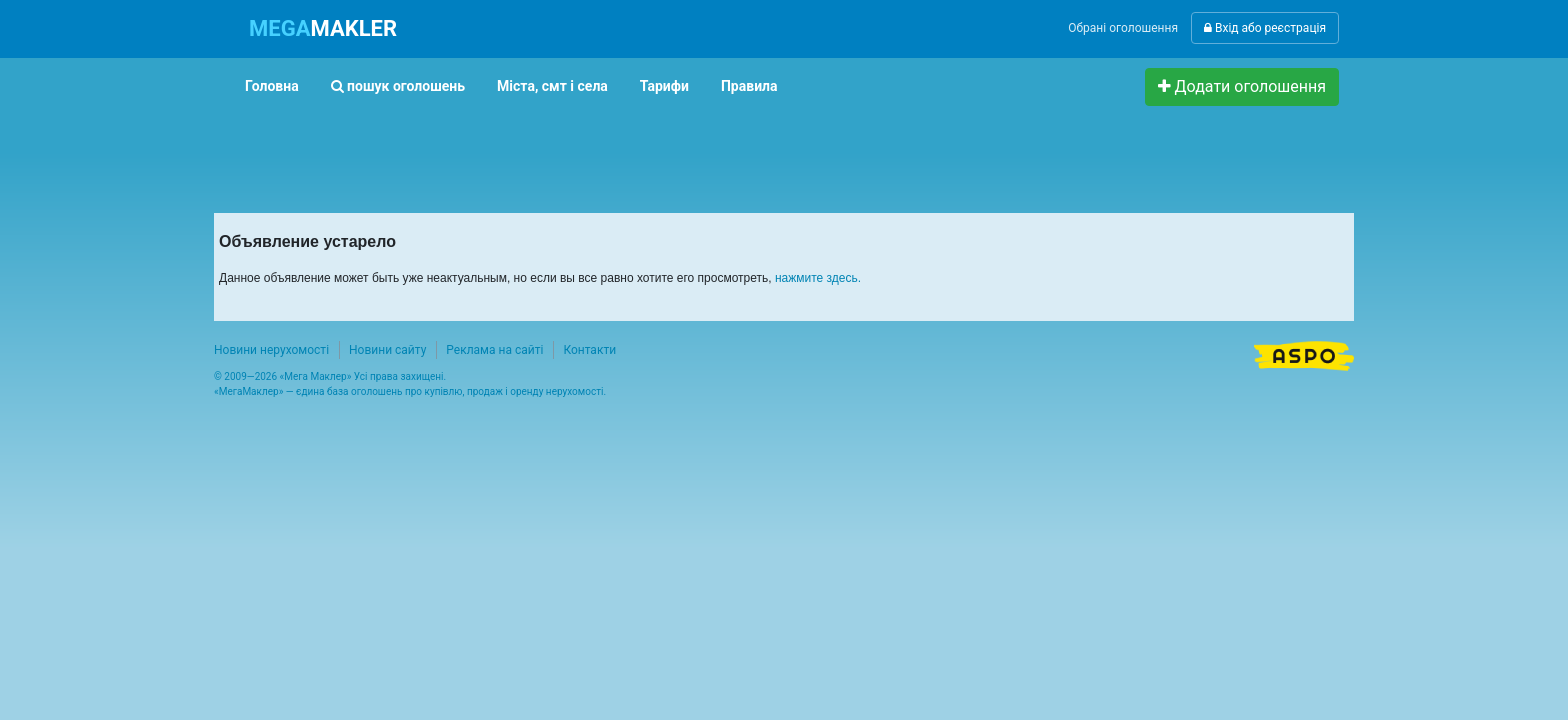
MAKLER (323, 28)
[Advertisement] (593, 151)
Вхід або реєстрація (1265, 28)
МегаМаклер (249, 391)
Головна (272, 86)
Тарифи (664, 86)
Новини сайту (387, 350)
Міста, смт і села (552, 86)
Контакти (589, 350)
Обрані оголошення (1123, 28)
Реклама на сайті (494, 350)
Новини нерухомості (271, 350)
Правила (749, 86)
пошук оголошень (398, 86)
